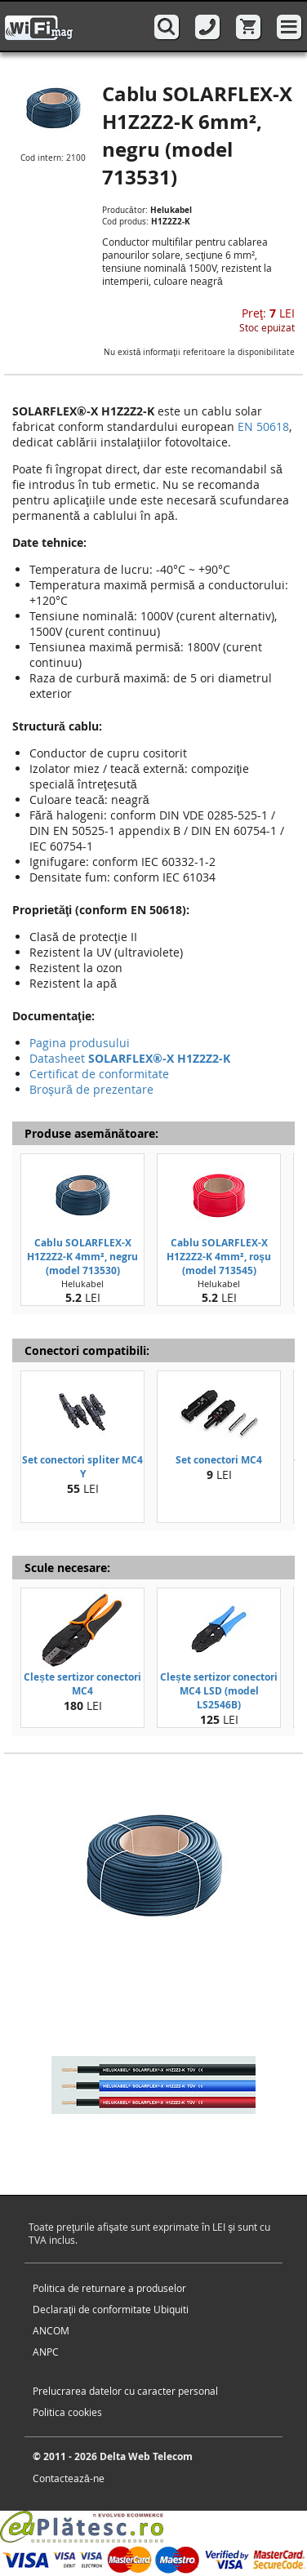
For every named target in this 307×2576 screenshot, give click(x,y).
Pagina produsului (79, 1042)
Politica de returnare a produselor (109, 2287)
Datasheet (129, 1058)
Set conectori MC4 (219, 1460)
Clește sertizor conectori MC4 (82, 1684)
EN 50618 (263, 426)
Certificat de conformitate (99, 1073)
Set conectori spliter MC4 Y (82, 1467)
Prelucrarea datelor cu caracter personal (125, 2390)
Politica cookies (67, 2411)
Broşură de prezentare (91, 1089)
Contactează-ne (69, 2478)
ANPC (46, 2351)
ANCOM (51, 2330)
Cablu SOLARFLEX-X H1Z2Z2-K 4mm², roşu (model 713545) (219, 1256)
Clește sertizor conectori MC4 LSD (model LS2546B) (219, 1691)
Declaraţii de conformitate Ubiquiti (111, 2309)
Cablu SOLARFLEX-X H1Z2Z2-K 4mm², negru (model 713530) (82, 1256)
